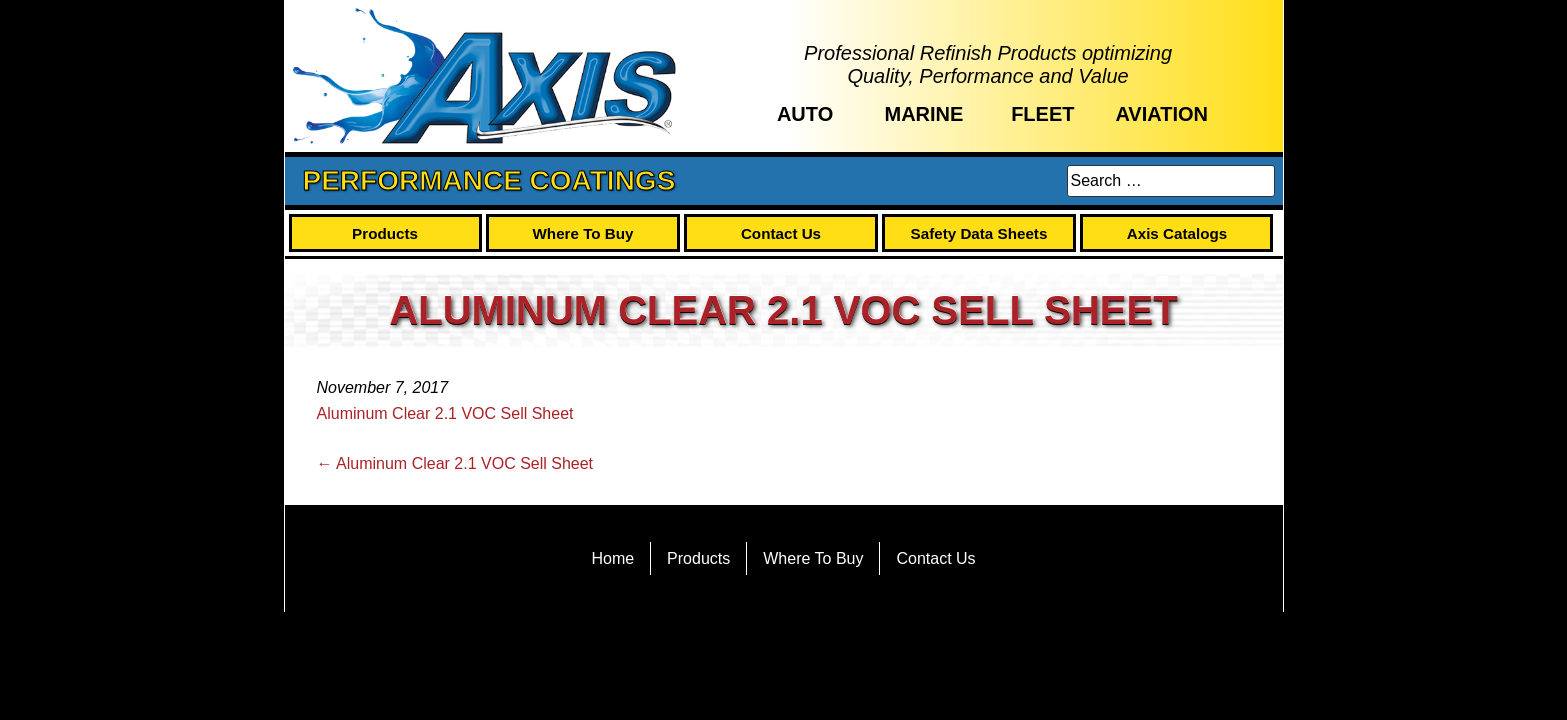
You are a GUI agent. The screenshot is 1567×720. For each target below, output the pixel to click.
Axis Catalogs (1177, 233)
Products (385, 233)
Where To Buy (583, 233)
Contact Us (781, 233)
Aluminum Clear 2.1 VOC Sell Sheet (445, 413)
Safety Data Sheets (979, 233)
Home (612, 558)
